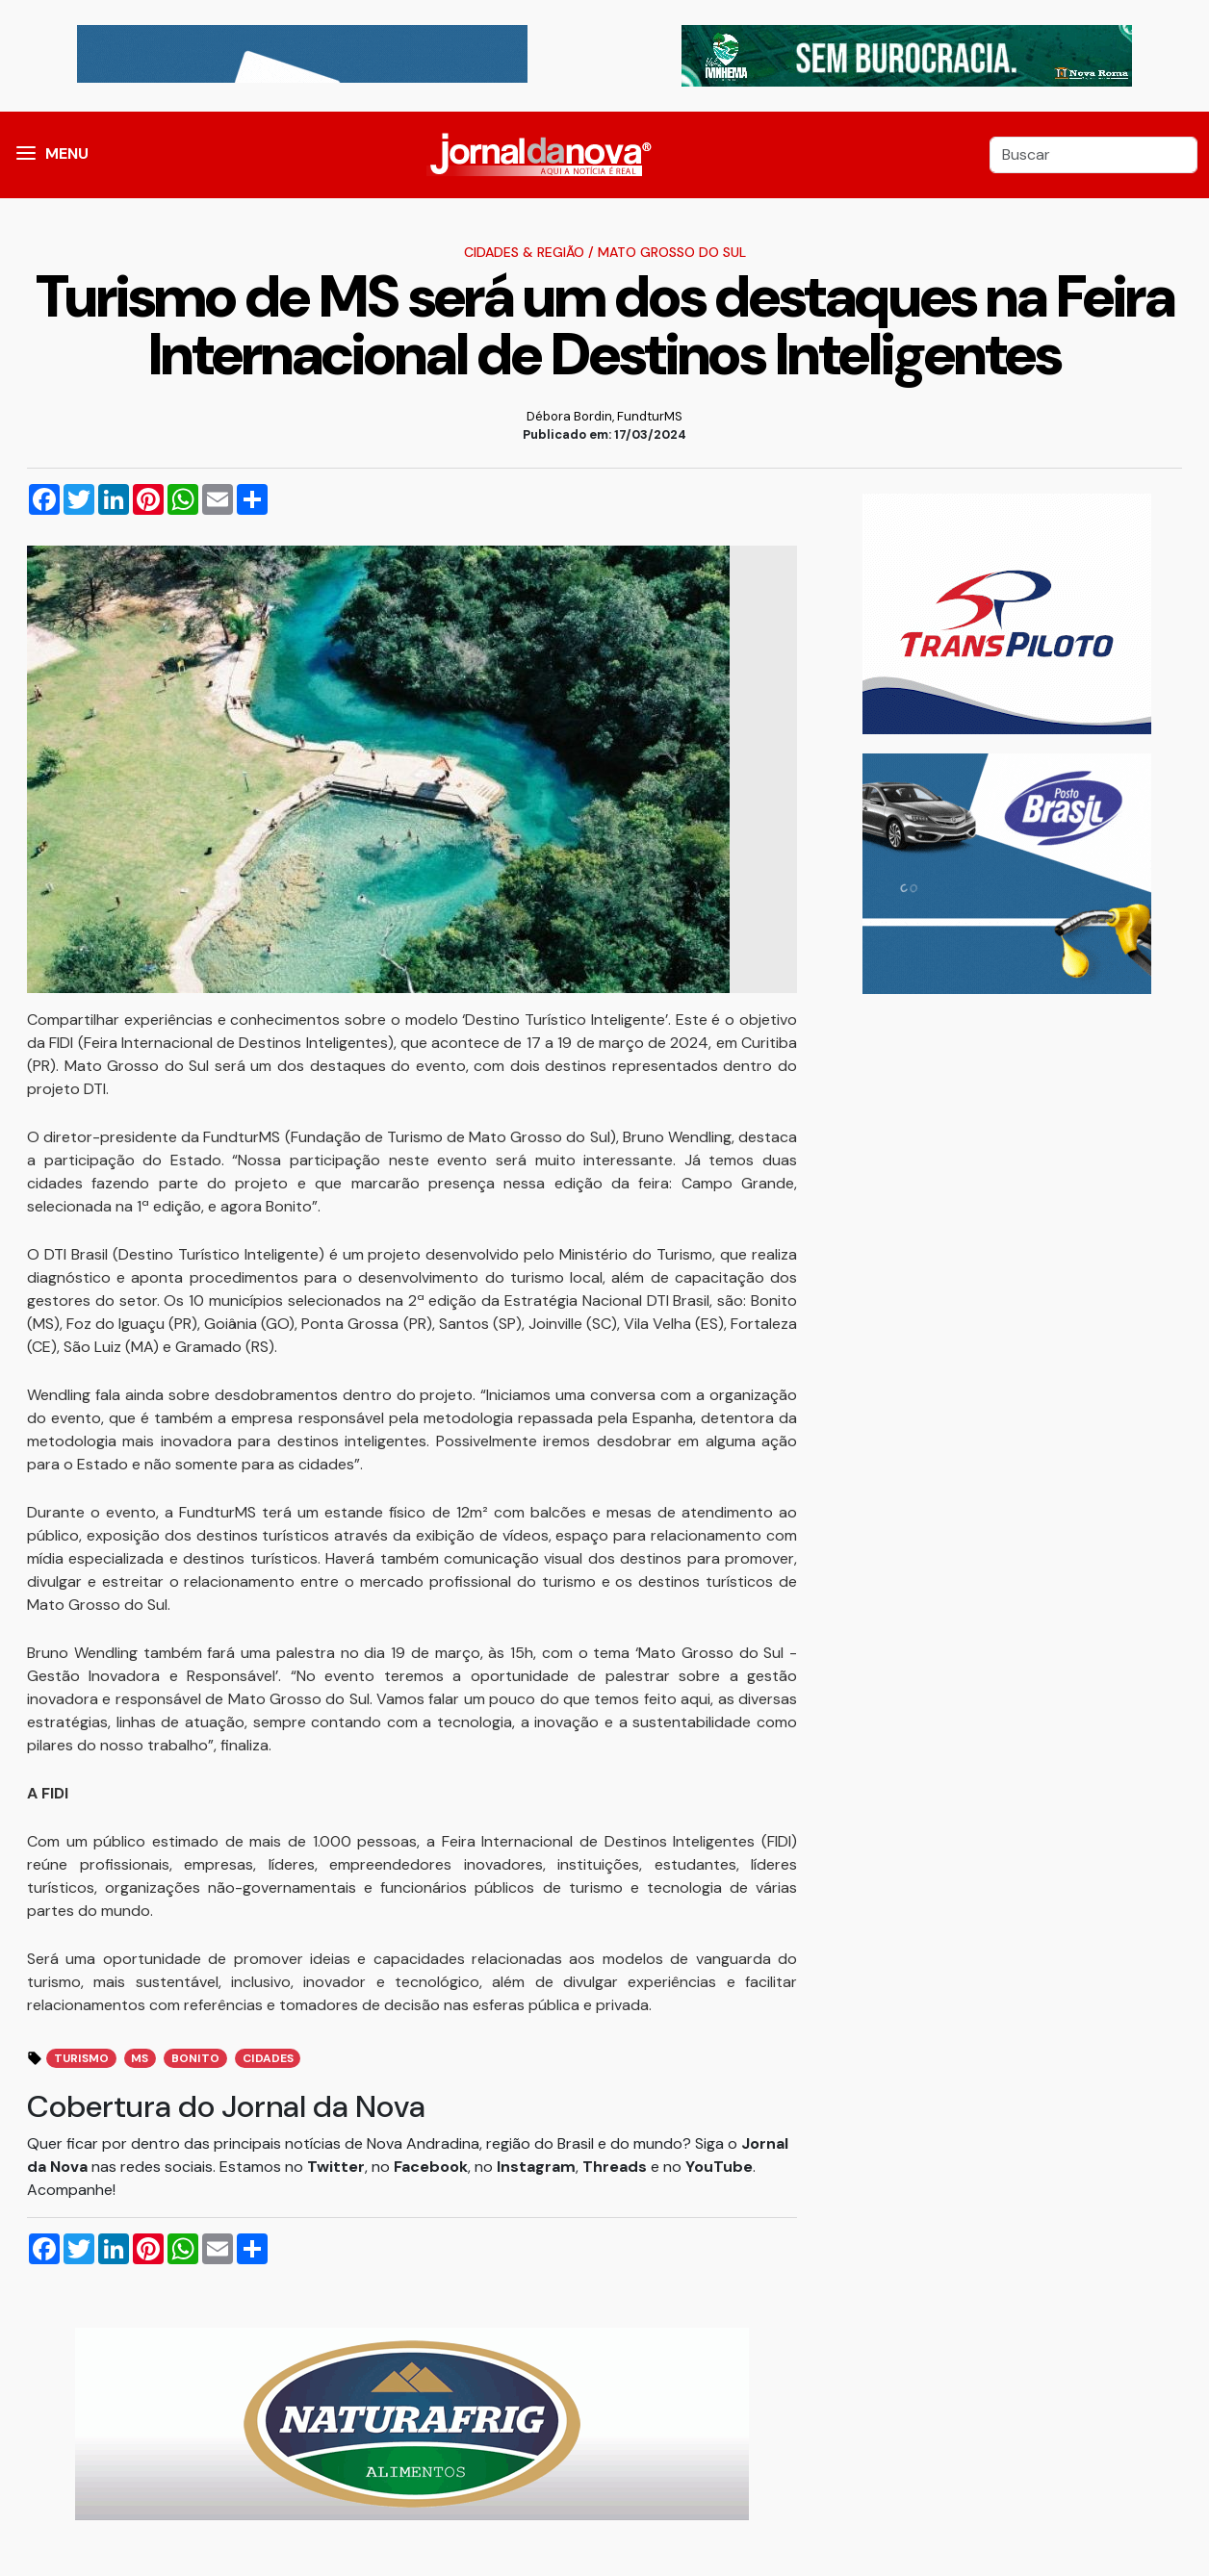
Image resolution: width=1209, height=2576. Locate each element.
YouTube (719, 2166)
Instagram (536, 2166)
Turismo (81, 2058)
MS (139, 2058)
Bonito (195, 2058)
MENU (67, 153)
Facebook (431, 2166)
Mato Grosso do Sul (672, 252)
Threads (616, 2166)
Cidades (268, 2058)
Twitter (336, 2166)
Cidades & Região (524, 252)
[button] (26, 154)
